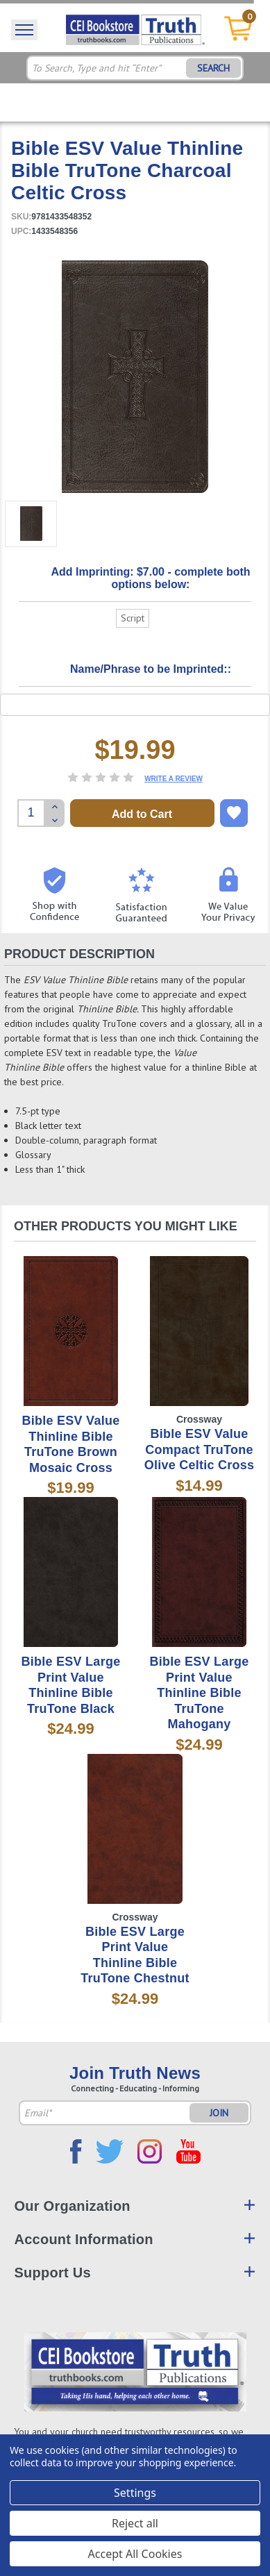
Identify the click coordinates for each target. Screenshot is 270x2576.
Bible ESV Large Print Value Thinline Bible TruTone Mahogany (199, 1693)
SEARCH (213, 68)
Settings (135, 2492)
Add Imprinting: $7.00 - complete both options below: (150, 578)
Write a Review (173, 779)
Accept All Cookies (135, 2553)
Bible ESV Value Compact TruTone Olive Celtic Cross (199, 1449)
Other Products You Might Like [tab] (125, 1226)
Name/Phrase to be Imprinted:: (150, 669)
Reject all (135, 2523)
